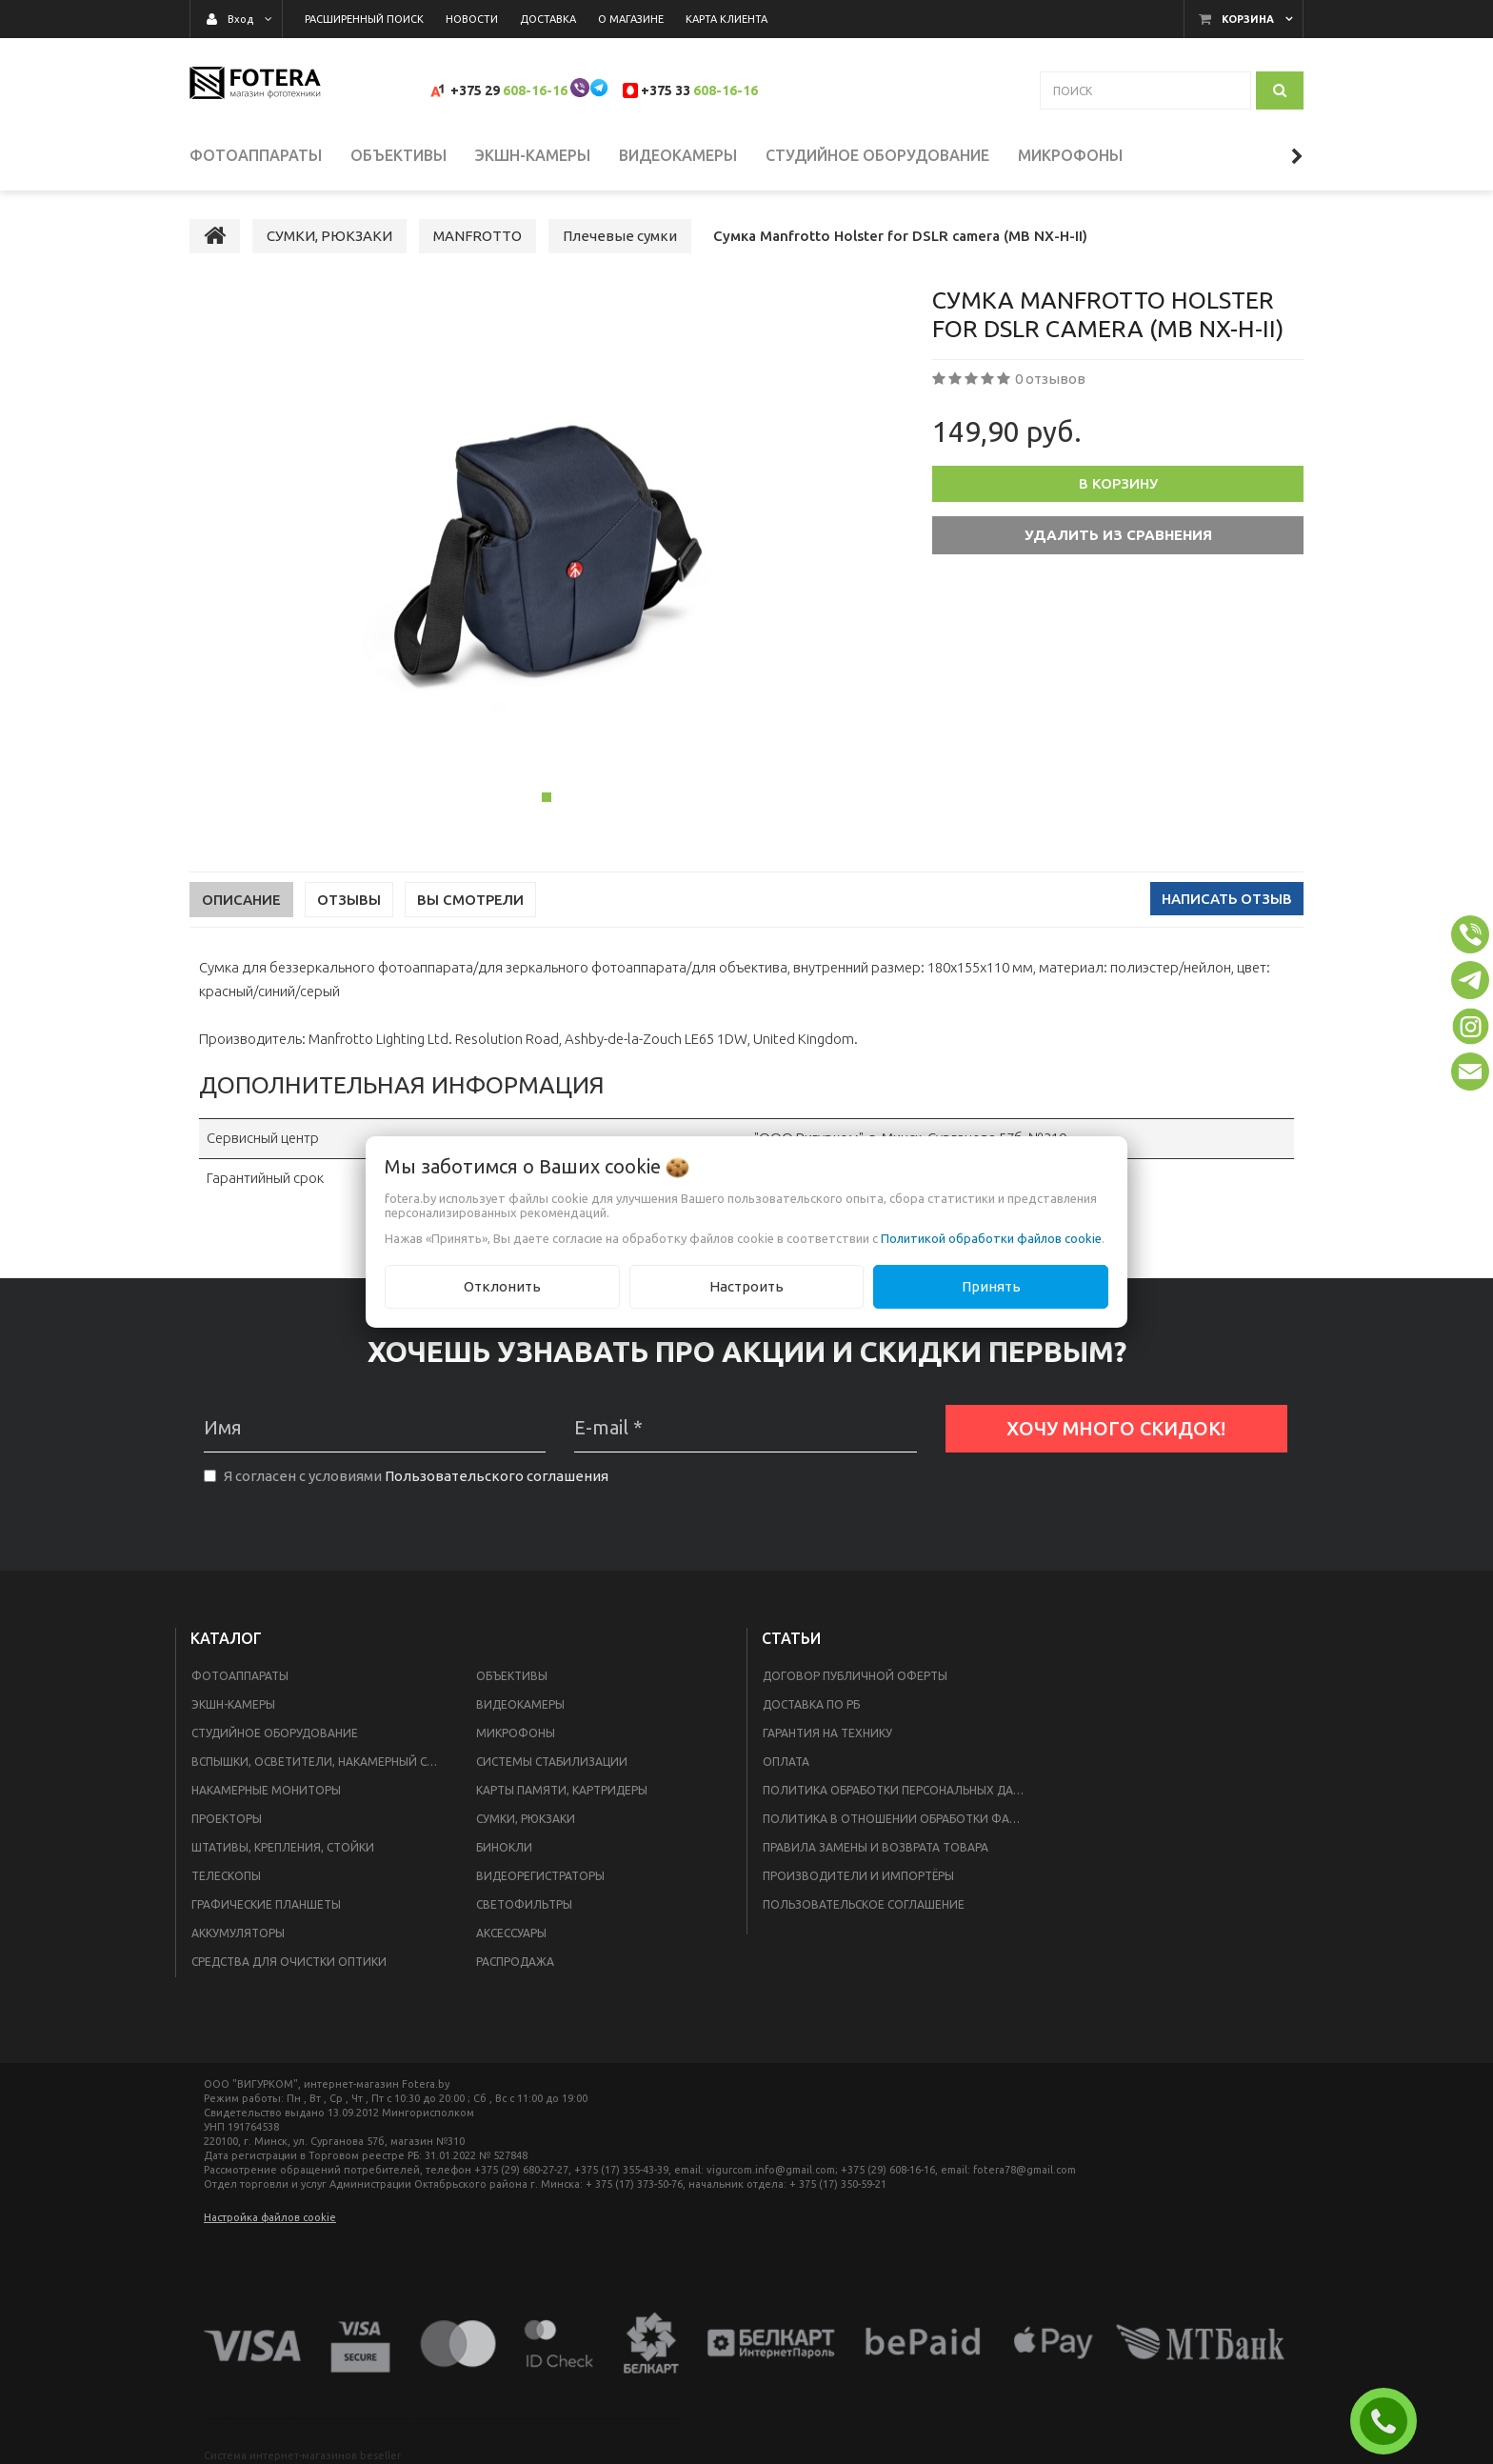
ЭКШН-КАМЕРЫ (233, 1704)
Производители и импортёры (858, 1876)
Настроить (746, 1286)
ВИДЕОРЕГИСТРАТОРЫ (540, 1876)
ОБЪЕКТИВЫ (511, 1676)
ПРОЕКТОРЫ (226, 1819)
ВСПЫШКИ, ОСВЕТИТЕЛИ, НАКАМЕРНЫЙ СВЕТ (319, 1761)
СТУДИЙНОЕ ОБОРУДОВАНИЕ (274, 1733)
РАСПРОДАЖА (515, 1961)
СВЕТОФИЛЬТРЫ (524, 1904)
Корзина (1248, 19)
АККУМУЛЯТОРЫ (238, 1933)
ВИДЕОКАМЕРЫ (520, 1704)
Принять (991, 1286)
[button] (1470, 934)
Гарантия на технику (827, 1733)
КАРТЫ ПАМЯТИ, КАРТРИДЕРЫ (561, 1790)
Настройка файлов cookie (270, 2217)
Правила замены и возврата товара (875, 1847)
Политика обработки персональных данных (900, 1790)
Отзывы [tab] (349, 899)
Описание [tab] (241, 899)
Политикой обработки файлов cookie (991, 1238)
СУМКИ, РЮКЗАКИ (525, 1819)
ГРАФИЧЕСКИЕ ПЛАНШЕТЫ (266, 1904)
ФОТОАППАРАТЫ (240, 1676)
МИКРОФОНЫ (515, 1733)
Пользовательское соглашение (864, 1904)
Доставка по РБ (811, 1704)
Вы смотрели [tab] (470, 899)
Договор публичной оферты (855, 1676)
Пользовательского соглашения (496, 1476)
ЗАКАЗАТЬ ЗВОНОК (1391, 2421)
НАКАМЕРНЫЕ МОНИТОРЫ (266, 1790)
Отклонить (502, 1286)
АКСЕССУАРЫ (511, 1933)
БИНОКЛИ (504, 1847)
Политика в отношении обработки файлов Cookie (900, 1819)
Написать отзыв (1227, 899)
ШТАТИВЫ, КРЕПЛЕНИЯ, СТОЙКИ (282, 1847)
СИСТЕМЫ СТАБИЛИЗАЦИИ (551, 1761)
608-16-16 (535, 90)
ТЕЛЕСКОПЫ (226, 1876)
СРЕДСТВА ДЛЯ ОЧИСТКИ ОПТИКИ (289, 1961)
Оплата (786, 1761)
